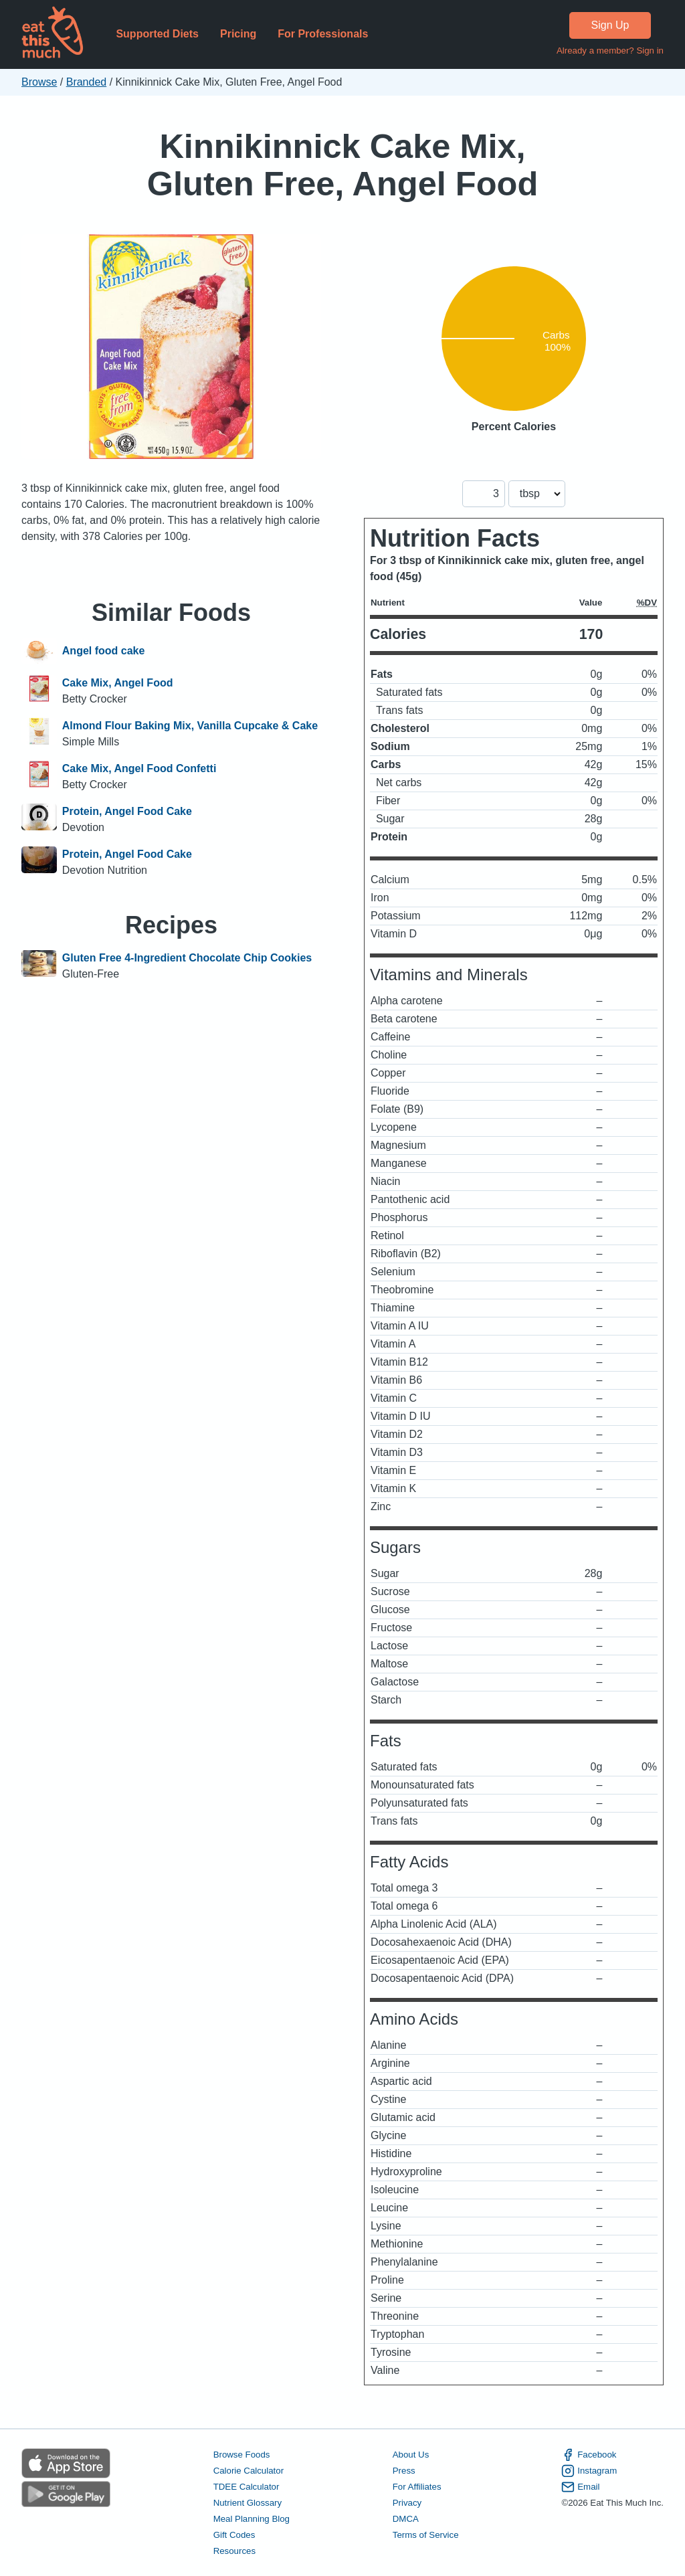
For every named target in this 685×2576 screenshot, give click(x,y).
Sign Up (610, 25)
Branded (86, 82)
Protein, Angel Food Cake (127, 811)
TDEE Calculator (246, 2487)
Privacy (407, 2503)
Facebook (588, 2455)
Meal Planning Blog (251, 2519)
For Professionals (323, 33)
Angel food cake (103, 651)
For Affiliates (417, 2487)
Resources (234, 2551)
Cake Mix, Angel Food (117, 682)
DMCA (406, 2519)
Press (404, 2471)
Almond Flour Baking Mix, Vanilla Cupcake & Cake (190, 725)
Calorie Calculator (248, 2471)
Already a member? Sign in (610, 50)
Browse (39, 82)
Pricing (238, 33)
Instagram (589, 2471)
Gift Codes (234, 2535)
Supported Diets (157, 33)
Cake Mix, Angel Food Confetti (139, 768)
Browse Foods (241, 2455)
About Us (411, 2455)
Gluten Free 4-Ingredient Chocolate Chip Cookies (187, 957)
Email (580, 2487)
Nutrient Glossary (247, 2503)
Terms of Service (426, 2535)
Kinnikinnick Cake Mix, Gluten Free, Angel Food (343, 165)
